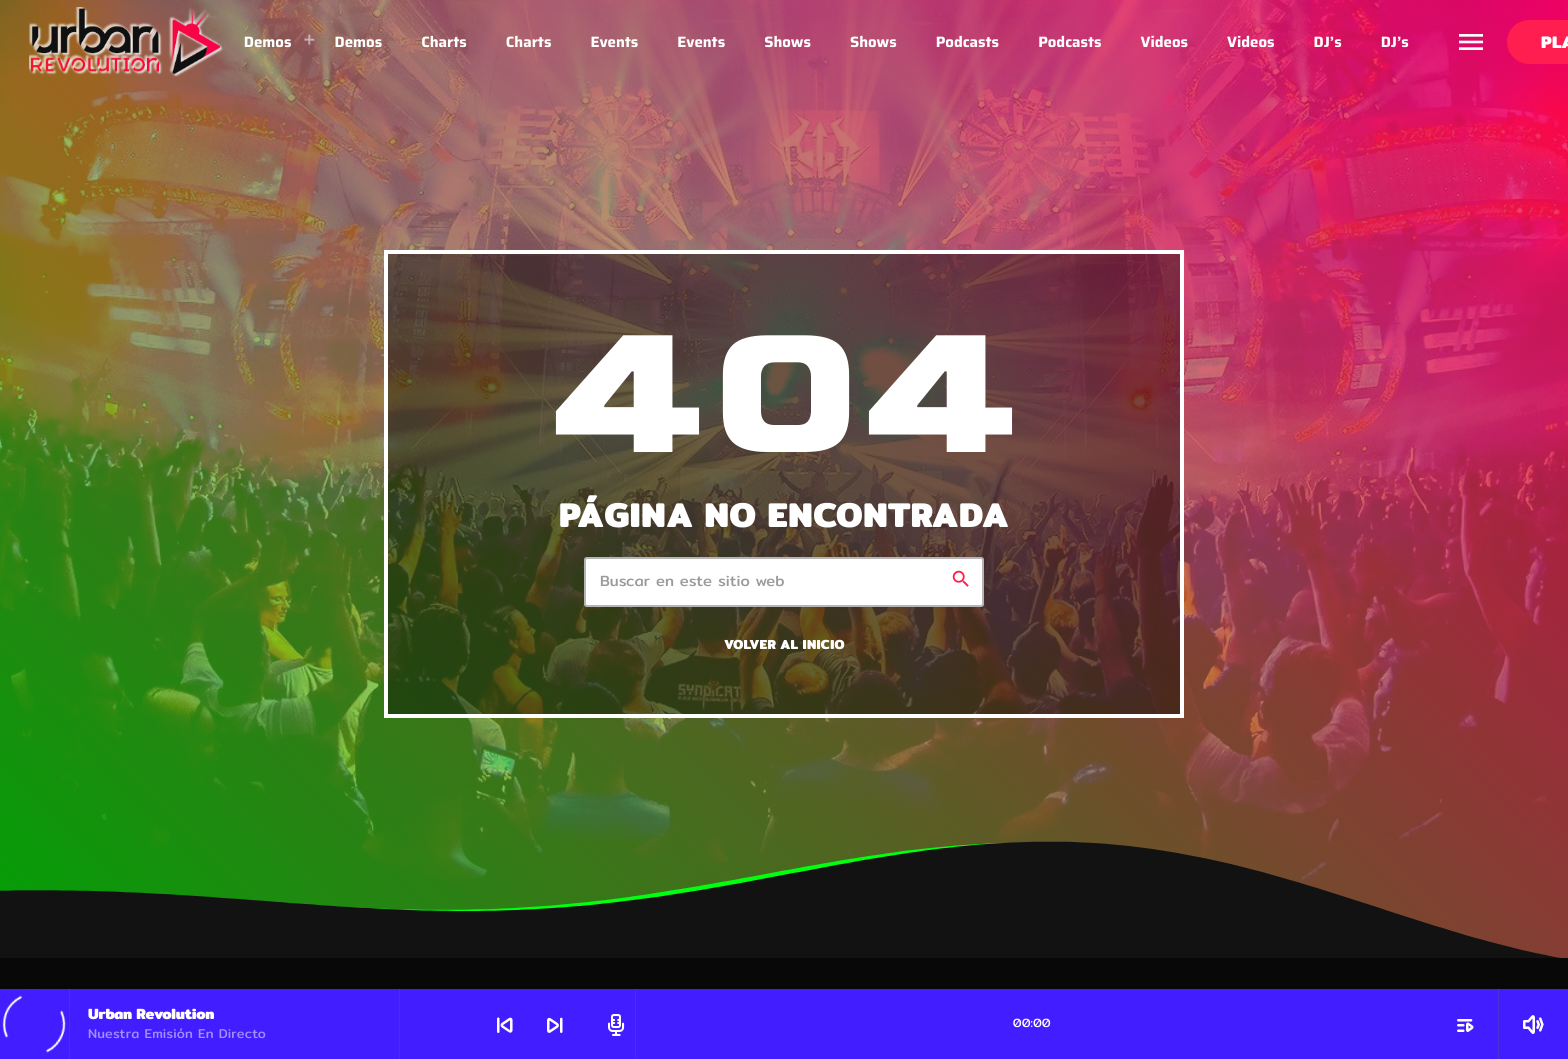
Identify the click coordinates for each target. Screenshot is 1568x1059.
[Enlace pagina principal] (126, 42)
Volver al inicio (784, 644)
